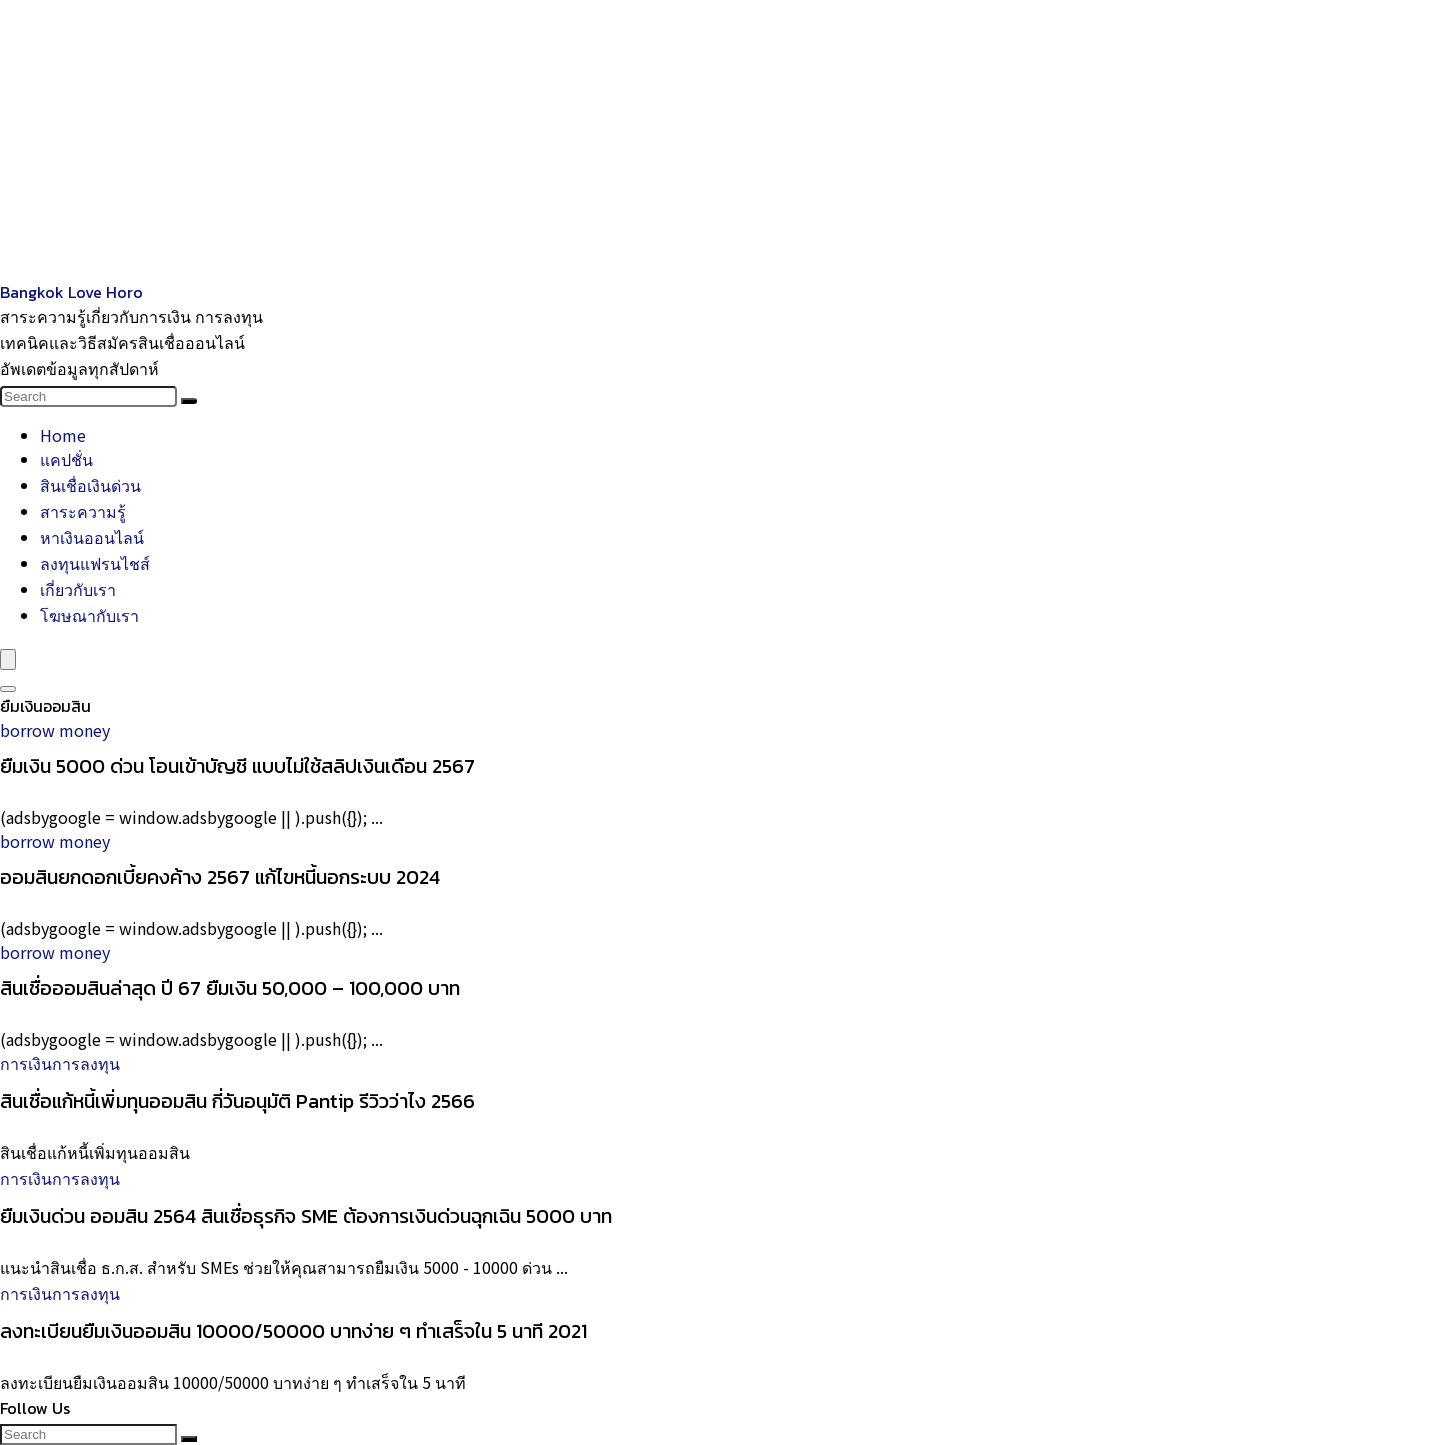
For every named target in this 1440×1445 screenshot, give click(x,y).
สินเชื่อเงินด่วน (90, 485)
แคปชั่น (66, 459)
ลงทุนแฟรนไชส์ (95, 563)
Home (63, 435)
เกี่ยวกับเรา (78, 589)
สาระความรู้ (83, 511)
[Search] (189, 401)
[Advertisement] (600, 140)
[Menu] (8, 659)
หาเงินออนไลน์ (92, 537)
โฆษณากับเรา (89, 615)
